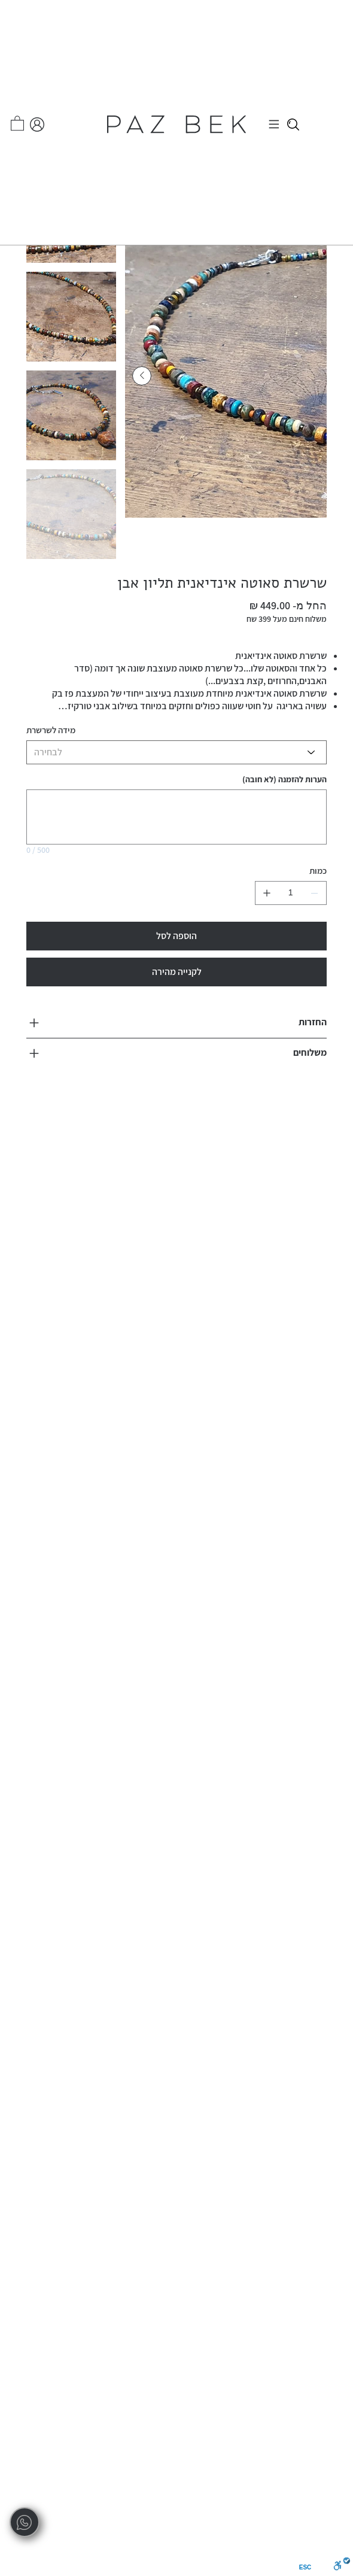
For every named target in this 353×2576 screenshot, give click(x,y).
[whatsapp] (24, 2522)
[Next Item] (141, 375)
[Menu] (276, 124)
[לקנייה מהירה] (176, 972)
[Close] (293, 124)
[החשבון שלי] (37, 124)
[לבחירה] (176, 752)
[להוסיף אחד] (267, 893)
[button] (17, 122)
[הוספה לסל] (176, 936)
